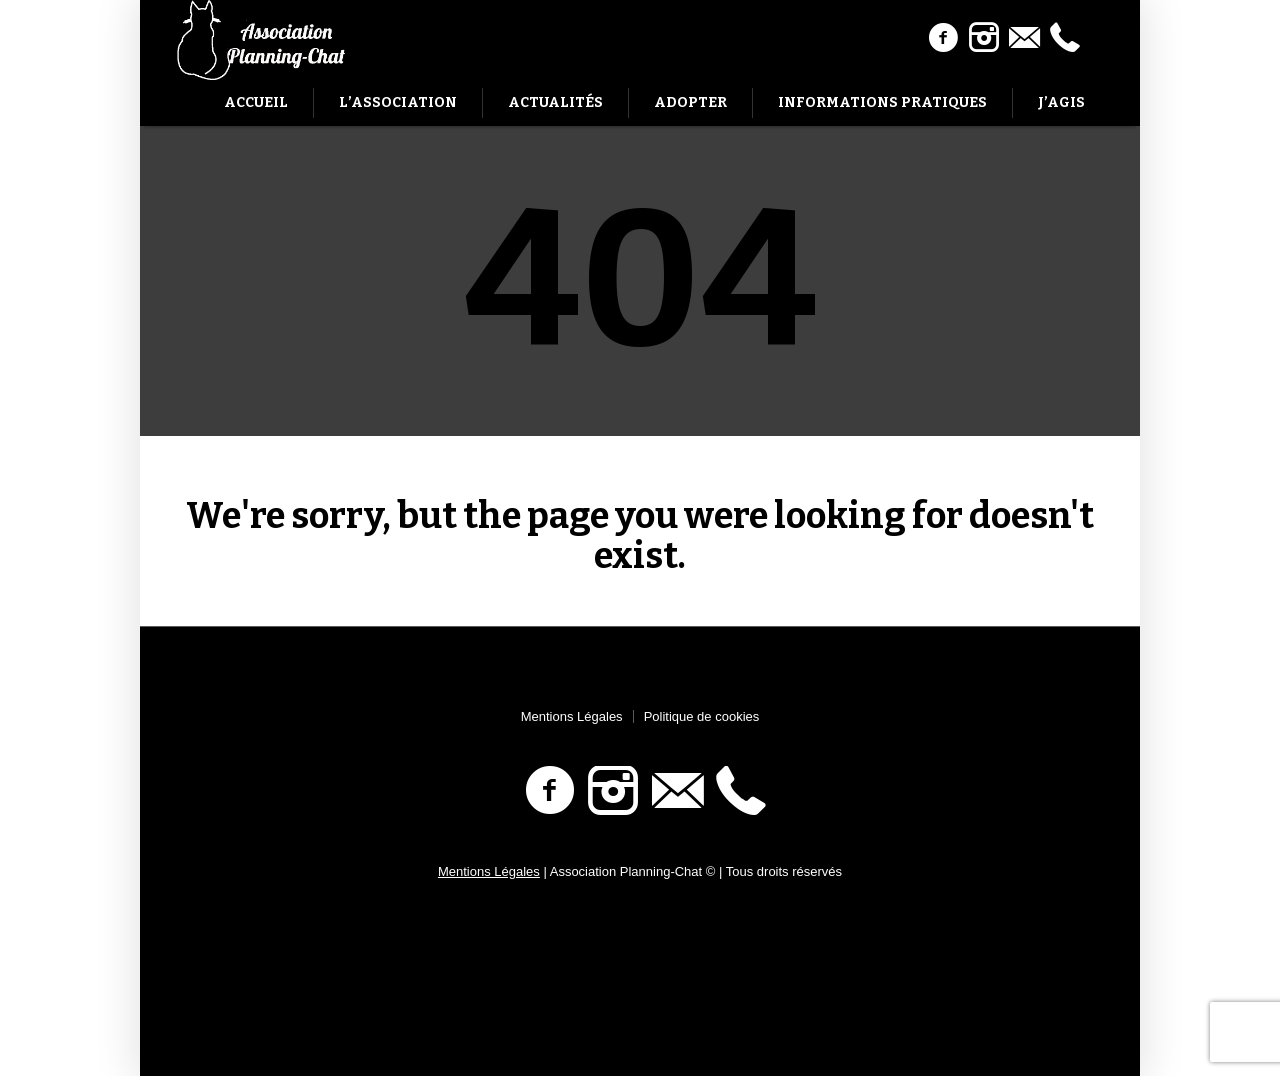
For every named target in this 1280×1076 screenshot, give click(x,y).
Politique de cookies (702, 716)
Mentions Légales (572, 716)
